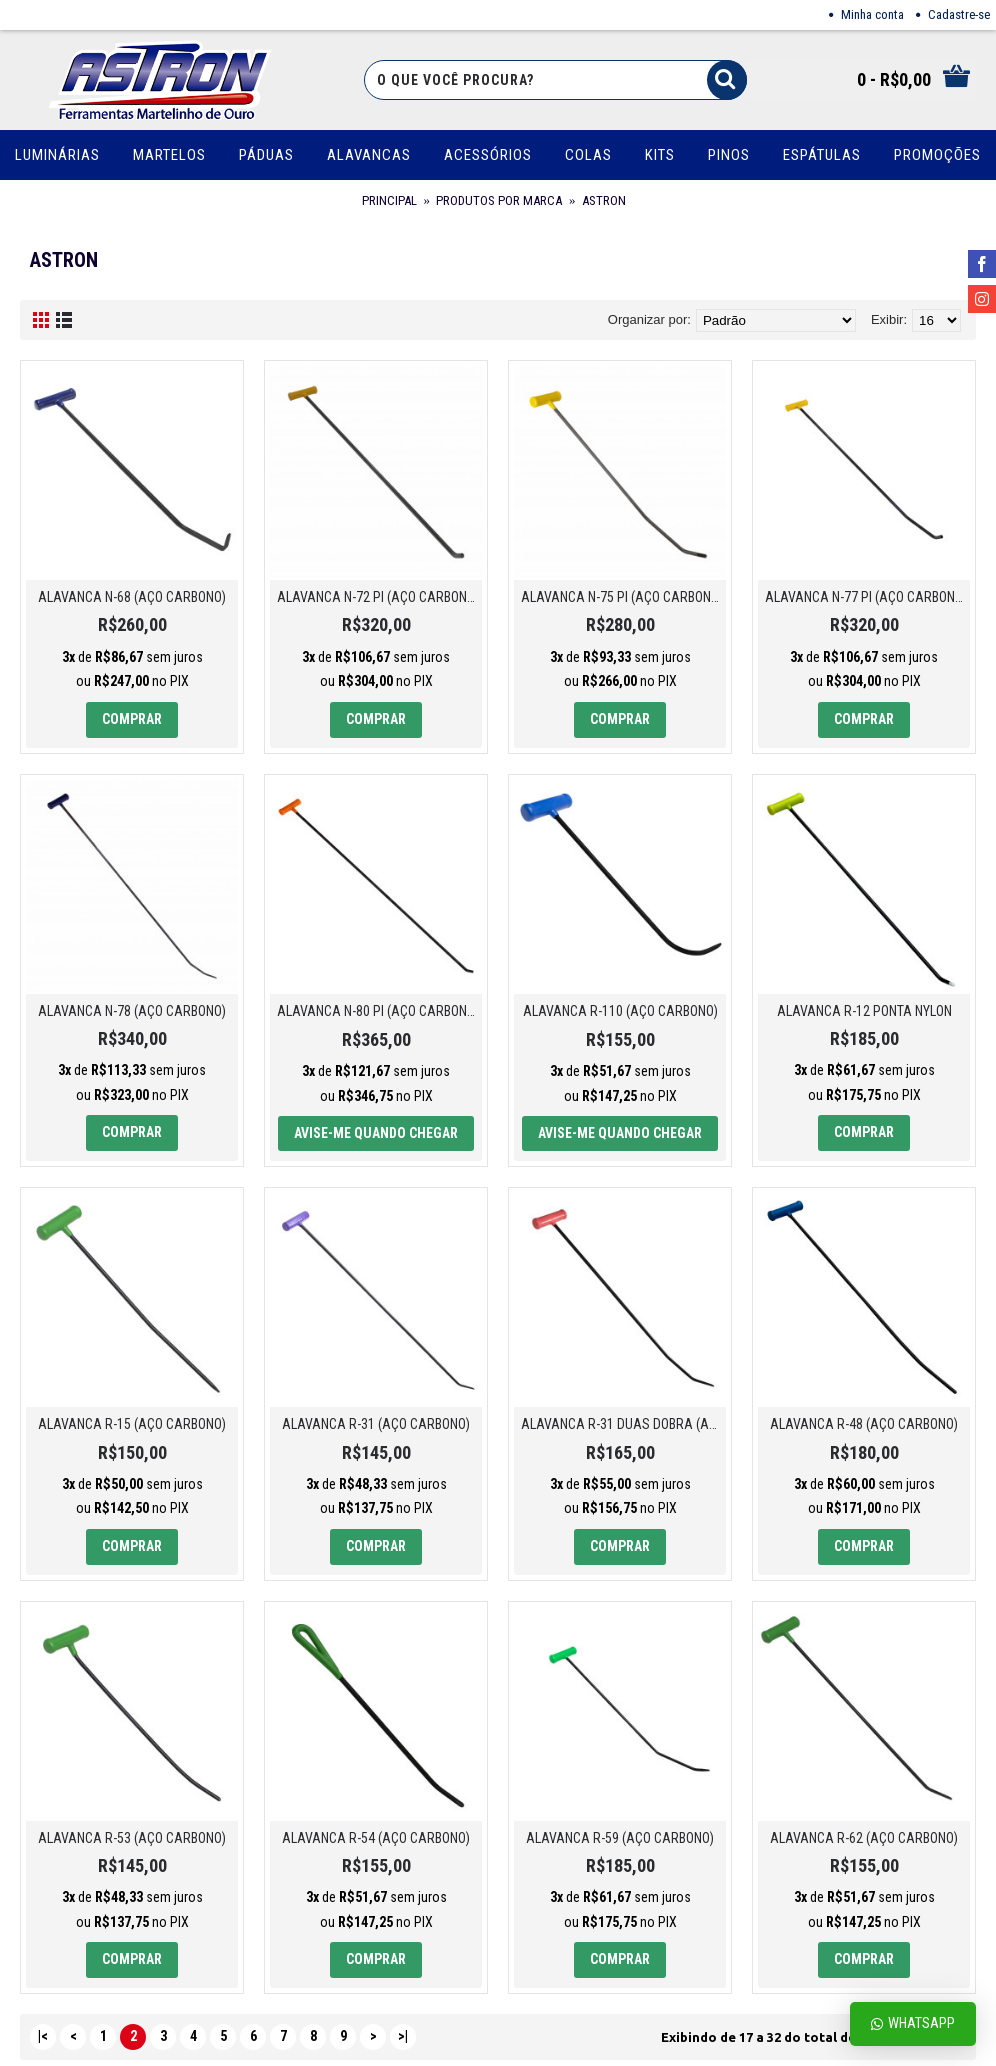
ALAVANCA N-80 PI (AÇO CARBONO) (378, 1011)
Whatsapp (913, 2023)
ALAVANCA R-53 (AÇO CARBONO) (132, 1838)
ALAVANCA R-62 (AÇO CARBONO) (864, 1838)
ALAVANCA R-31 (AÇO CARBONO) (376, 1424)
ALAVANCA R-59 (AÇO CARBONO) (620, 1838)
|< (43, 2036)
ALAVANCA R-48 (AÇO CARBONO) (864, 1424)
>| (403, 2036)
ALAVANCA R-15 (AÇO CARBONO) (132, 1424)
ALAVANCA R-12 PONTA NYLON (864, 1011)
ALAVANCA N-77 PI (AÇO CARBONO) (866, 597)
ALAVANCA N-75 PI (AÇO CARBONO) (622, 597)
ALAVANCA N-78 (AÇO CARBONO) (132, 1011)
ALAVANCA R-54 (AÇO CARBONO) (376, 1838)
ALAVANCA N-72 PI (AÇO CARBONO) (378, 597)
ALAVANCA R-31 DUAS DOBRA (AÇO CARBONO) (623, 1424)
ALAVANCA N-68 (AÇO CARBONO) (132, 597)
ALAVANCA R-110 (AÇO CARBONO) (620, 1011)
